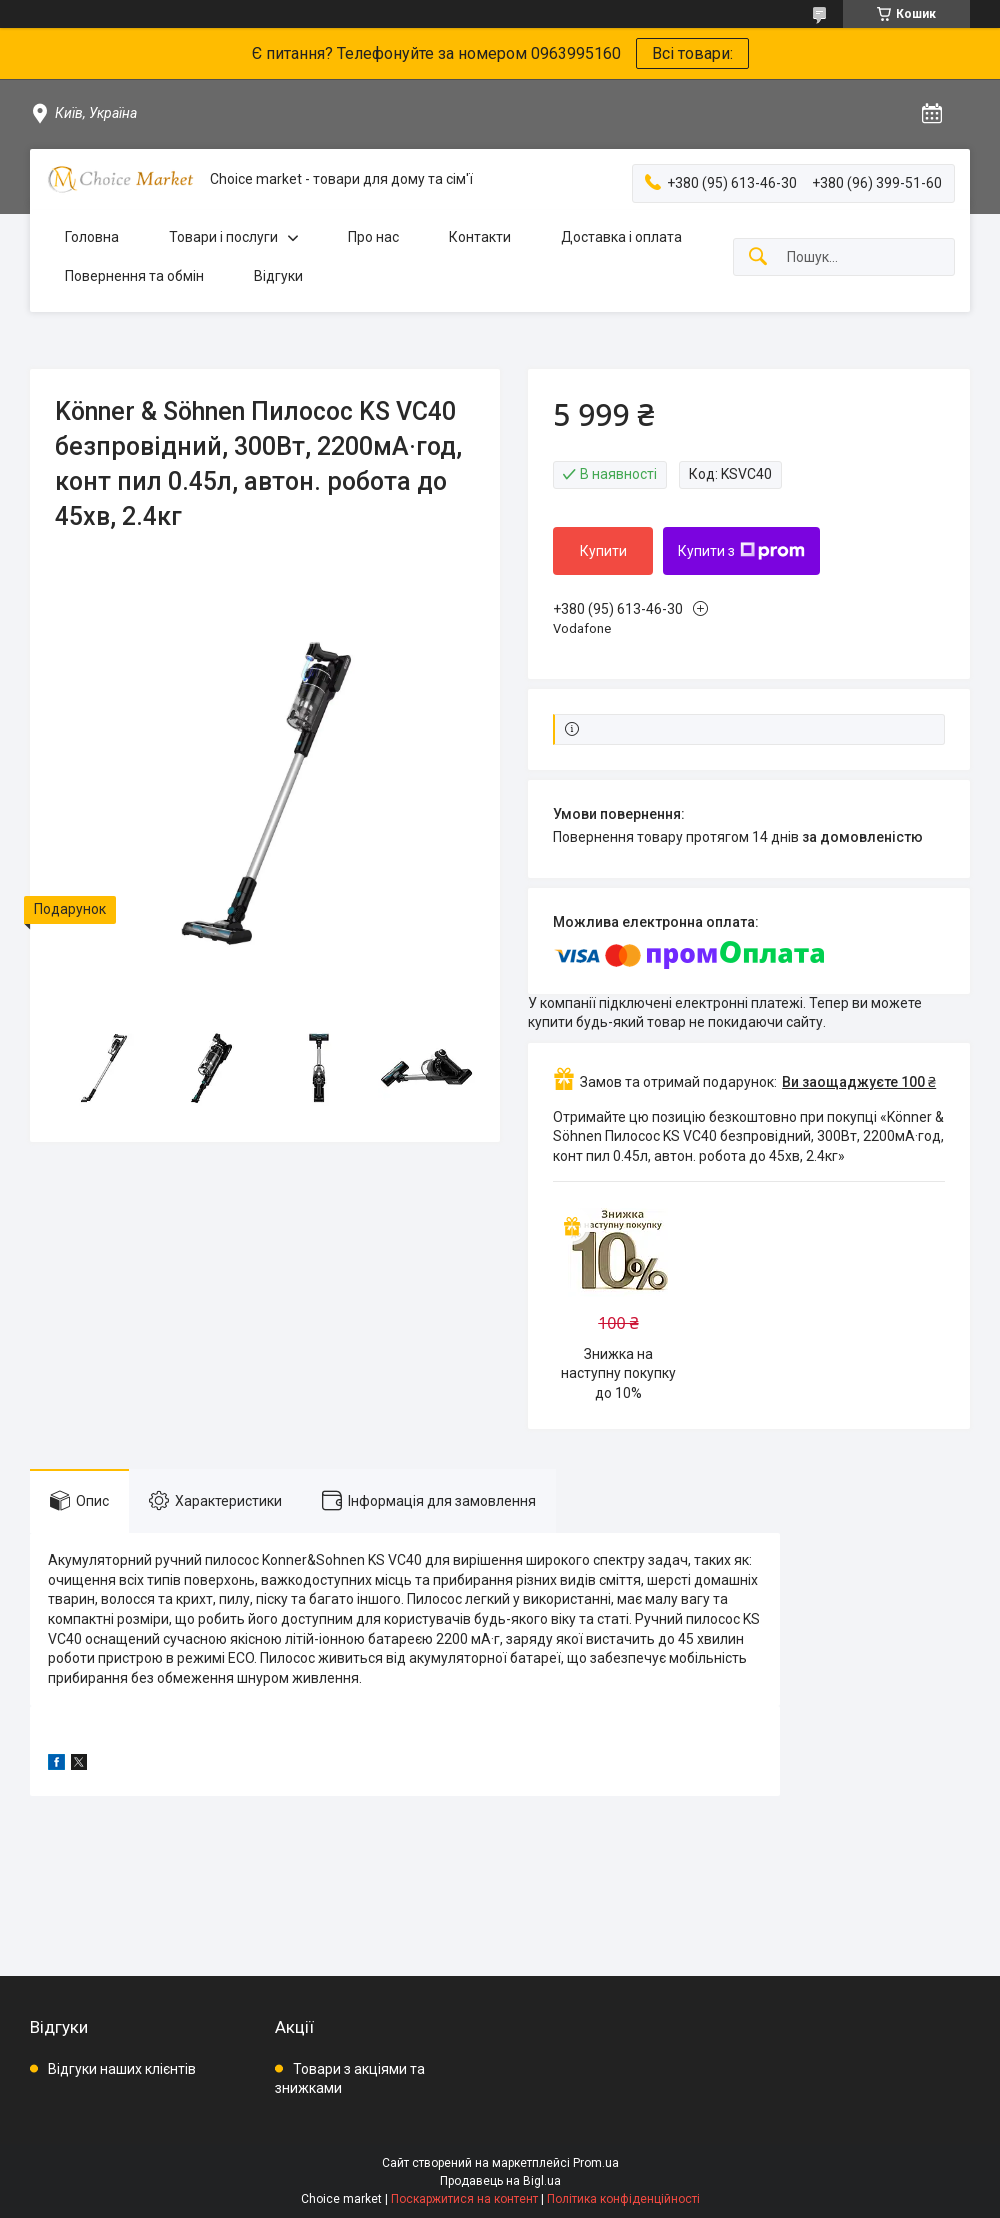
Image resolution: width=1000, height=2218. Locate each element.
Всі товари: (692, 53)
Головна (92, 237)
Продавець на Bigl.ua (500, 2181)
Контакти (480, 237)
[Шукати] (758, 257)
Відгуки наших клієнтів (122, 2069)
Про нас (373, 237)
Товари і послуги (223, 237)
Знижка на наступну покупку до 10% (618, 1373)
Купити (603, 551)
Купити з (741, 551)
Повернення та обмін (134, 276)
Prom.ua (596, 2163)
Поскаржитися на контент (464, 2199)
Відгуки (278, 276)
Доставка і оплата (621, 237)
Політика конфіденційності (623, 2199)
